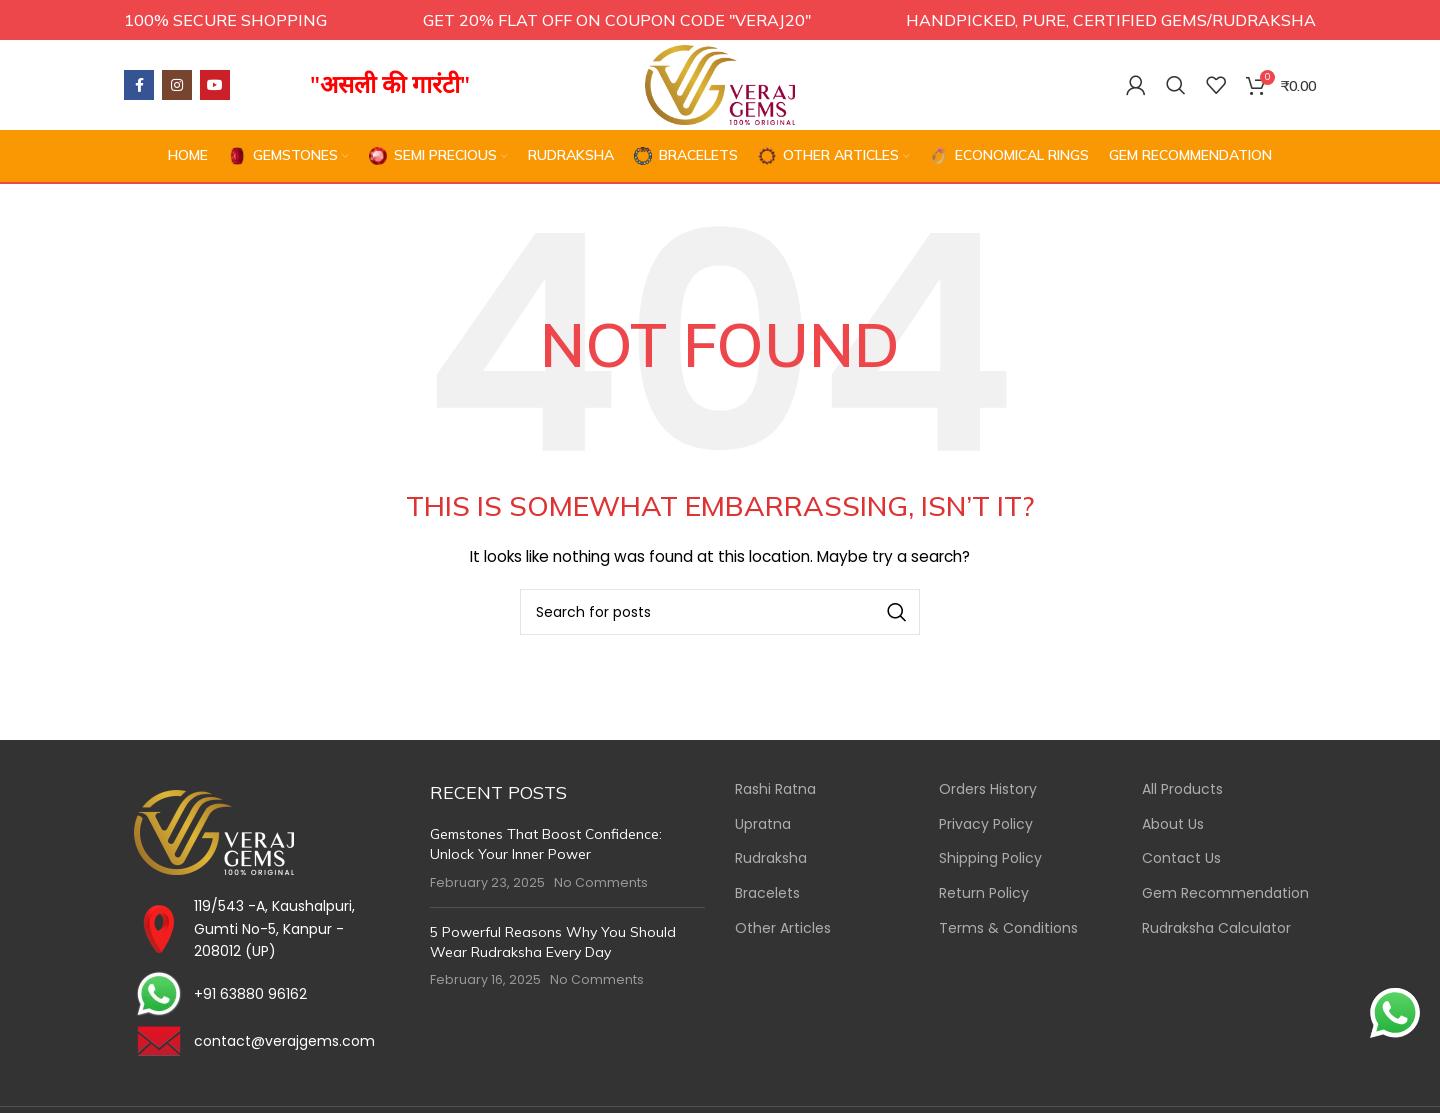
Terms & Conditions (1008, 928)
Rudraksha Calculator (1216, 928)
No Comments (601, 882)
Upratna (763, 824)
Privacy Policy (986, 824)
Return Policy (984, 893)
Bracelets (767, 893)
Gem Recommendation (1225, 893)
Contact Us (1181, 859)
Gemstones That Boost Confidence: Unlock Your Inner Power (546, 845)
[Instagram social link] (177, 85)
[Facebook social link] (139, 85)
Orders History (988, 790)
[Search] (1176, 85)
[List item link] (262, 995)
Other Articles (783, 928)
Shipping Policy (990, 859)
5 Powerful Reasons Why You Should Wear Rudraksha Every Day (553, 942)
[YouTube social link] (215, 85)
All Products (1182, 790)
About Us (1173, 824)
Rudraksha (771, 859)
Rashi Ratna (775, 790)
